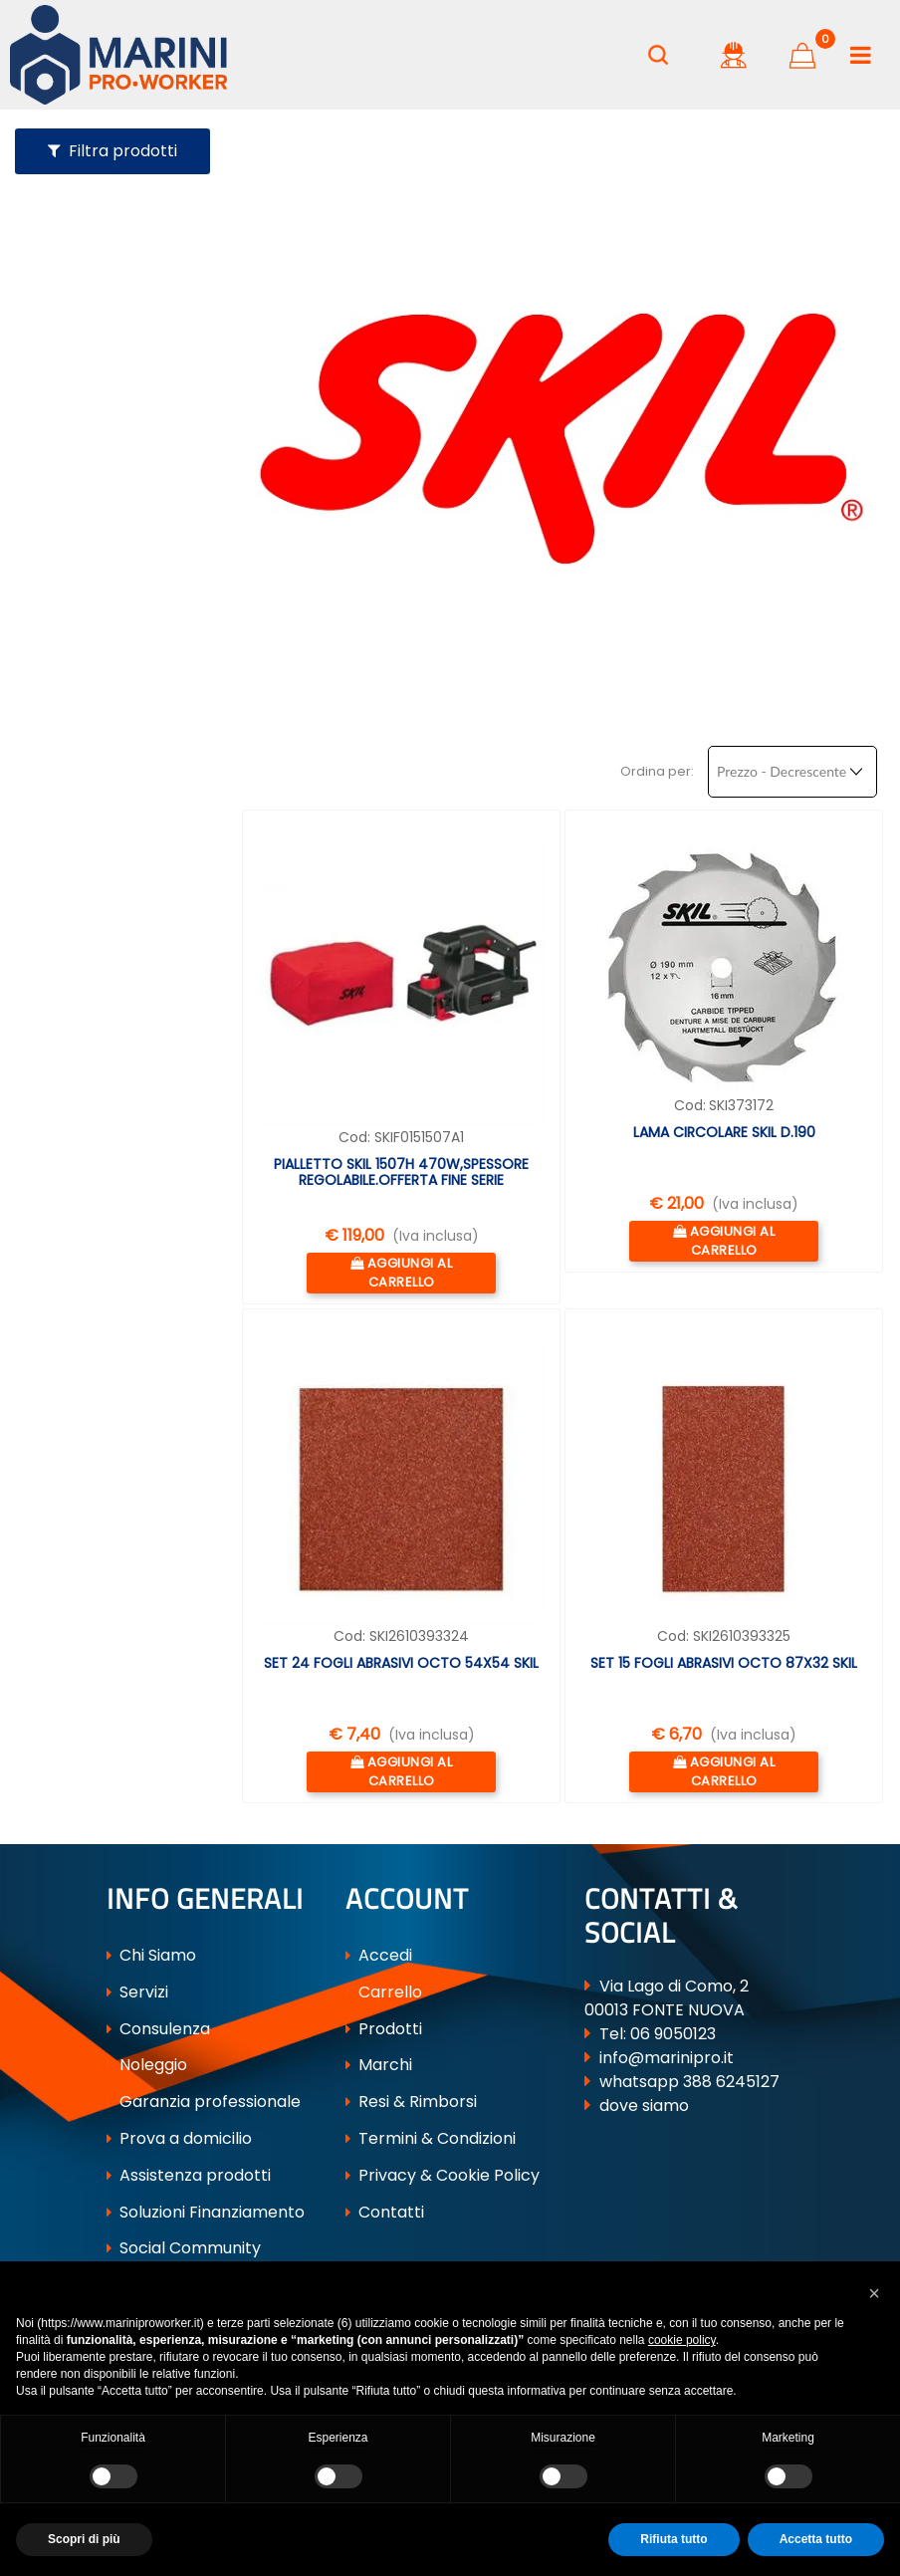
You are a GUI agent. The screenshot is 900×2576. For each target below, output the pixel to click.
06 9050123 (673, 2034)
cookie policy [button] (682, 2340)
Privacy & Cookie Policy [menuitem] (442, 2176)
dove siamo (644, 2106)
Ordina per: (657, 770)
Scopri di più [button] (84, 2539)
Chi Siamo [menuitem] (151, 1956)
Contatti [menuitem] (384, 2212)
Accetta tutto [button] (816, 2539)
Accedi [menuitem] (378, 1956)
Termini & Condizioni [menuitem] (430, 2139)
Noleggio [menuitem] (147, 2065)
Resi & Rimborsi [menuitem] (411, 2102)
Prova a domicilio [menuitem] (179, 2139)
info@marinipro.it (666, 2058)
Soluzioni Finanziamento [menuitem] (206, 2212)
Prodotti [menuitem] (383, 2029)
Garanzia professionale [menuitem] (204, 2102)
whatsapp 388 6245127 (689, 2082)
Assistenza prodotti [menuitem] (189, 2176)
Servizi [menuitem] (137, 1993)
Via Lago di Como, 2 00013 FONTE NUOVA (666, 1999)
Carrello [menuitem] (383, 1993)
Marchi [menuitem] (378, 2065)
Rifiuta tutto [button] (673, 2539)
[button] (874, 2291)
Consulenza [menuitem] (158, 2029)
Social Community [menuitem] (184, 2248)
